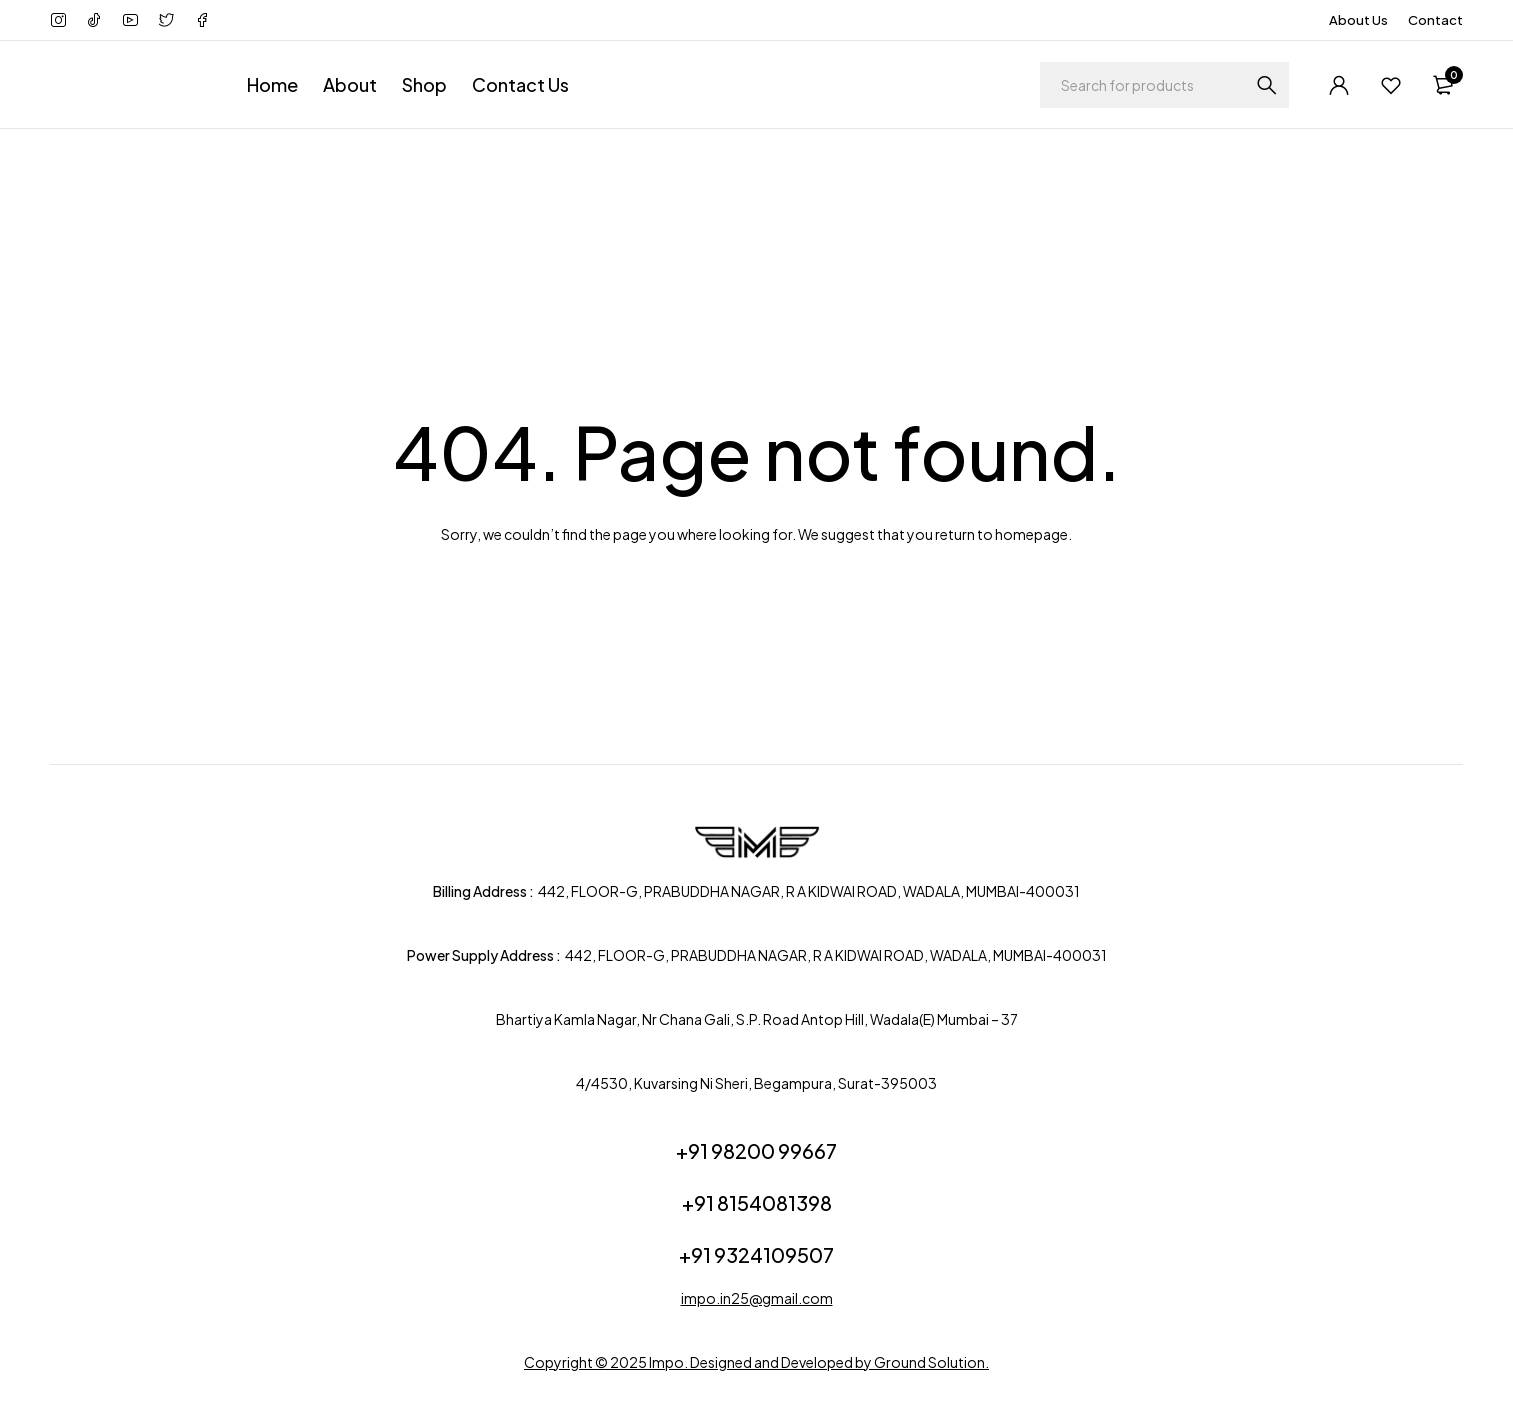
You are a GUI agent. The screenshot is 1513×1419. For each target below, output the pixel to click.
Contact (1435, 20)
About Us (1358, 20)
